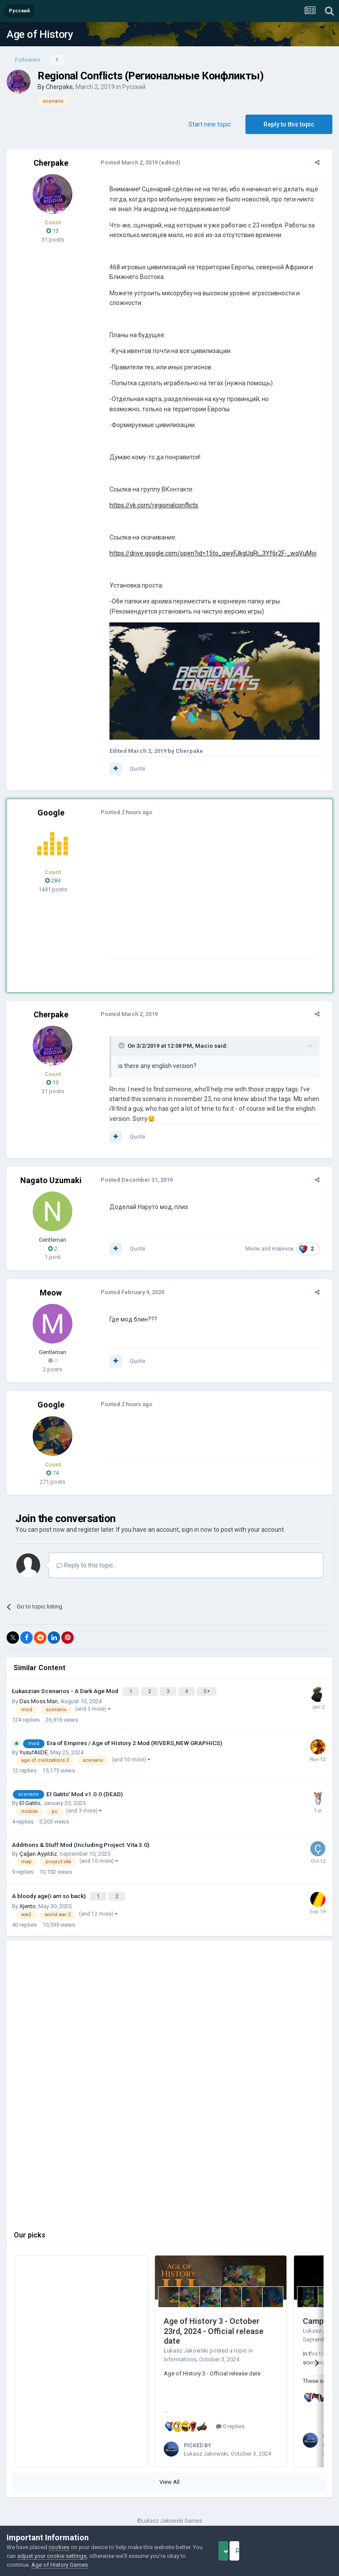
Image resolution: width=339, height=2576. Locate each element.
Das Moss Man (38, 1706)
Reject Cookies (302, 2550)
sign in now (196, 1536)
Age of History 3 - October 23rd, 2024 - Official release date (214, 2333)
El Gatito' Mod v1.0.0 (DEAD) (84, 1798)
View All (169, 2484)
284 (52, 887)
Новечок (288, 1255)
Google (51, 819)
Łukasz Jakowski (186, 2353)
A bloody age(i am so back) (49, 1899)
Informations (180, 2362)
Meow (258, 1255)
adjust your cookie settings (80, 2556)
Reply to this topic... (86, 1571)
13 (52, 230)
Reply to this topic (289, 124)
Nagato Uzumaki (51, 1186)
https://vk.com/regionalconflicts (148, 505)
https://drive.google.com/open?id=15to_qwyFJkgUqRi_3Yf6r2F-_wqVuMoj (207, 553)
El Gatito (30, 1807)
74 (52, 1479)
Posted (123, 162)
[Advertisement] (207, 902)
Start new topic (209, 124)
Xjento (27, 1909)
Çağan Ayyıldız (38, 1858)
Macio (198, 1052)
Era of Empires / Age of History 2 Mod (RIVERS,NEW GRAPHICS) (134, 1747)
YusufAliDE (33, 1756)
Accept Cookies (235, 2550)
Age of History (40, 34)
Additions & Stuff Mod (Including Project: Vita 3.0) (80, 1849)
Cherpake (59, 86)
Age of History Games (96, 2564)
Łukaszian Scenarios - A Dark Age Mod (66, 1697)
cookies (59, 2547)
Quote (131, 775)
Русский (134, 86)
